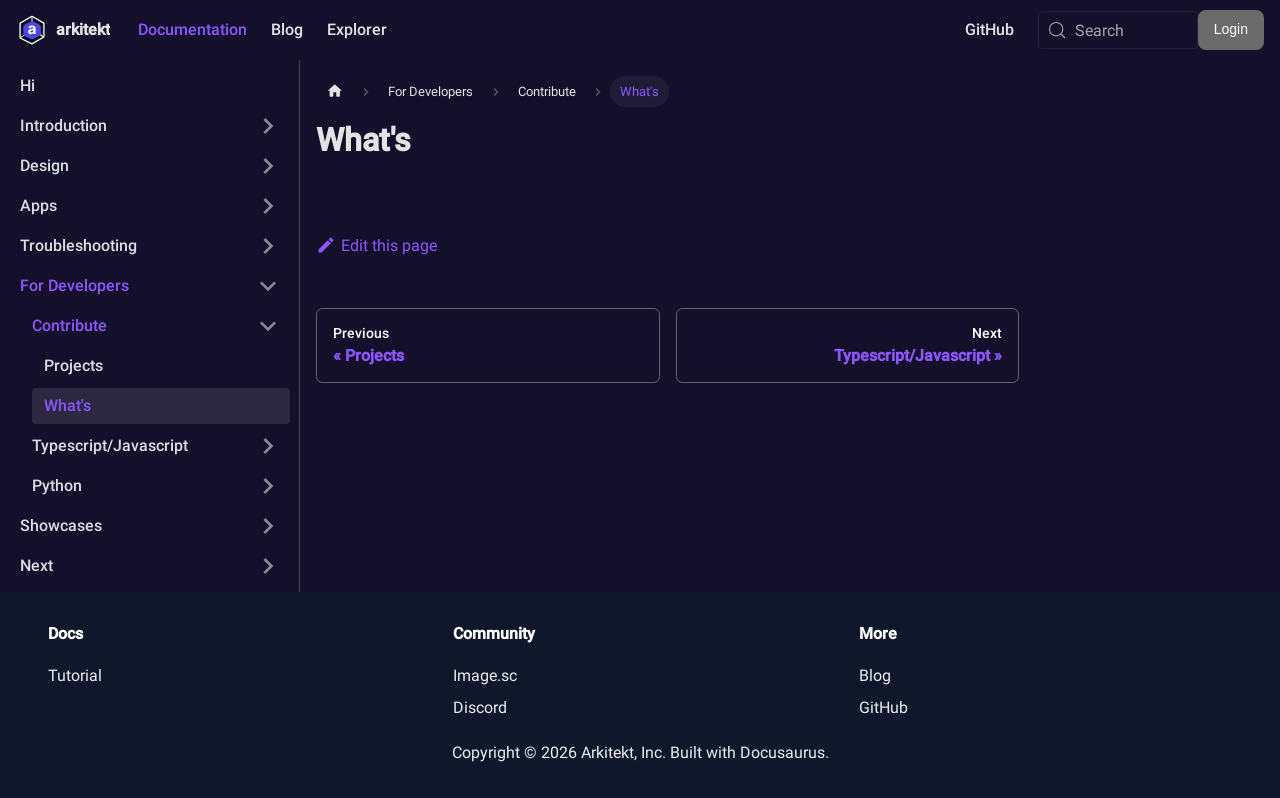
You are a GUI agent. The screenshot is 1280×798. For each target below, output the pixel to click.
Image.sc (485, 675)
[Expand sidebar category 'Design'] (268, 166)
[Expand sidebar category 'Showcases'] (268, 526)
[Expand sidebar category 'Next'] (268, 566)
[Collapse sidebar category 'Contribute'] (268, 326)
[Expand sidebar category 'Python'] (268, 486)
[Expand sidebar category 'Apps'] (268, 206)
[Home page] (335, 91)
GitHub (989, 29)
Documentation (192, 29)
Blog (287, 29)
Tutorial (75, 675)
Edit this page (376, 245)
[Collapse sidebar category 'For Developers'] (268, 286)
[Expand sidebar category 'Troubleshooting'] (268, 246)
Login (1231, 29)
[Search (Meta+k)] (1118, 30)
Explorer (357, 29)
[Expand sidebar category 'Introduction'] (268, 126)
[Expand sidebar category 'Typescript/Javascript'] (268, 446)
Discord (480, 707)
